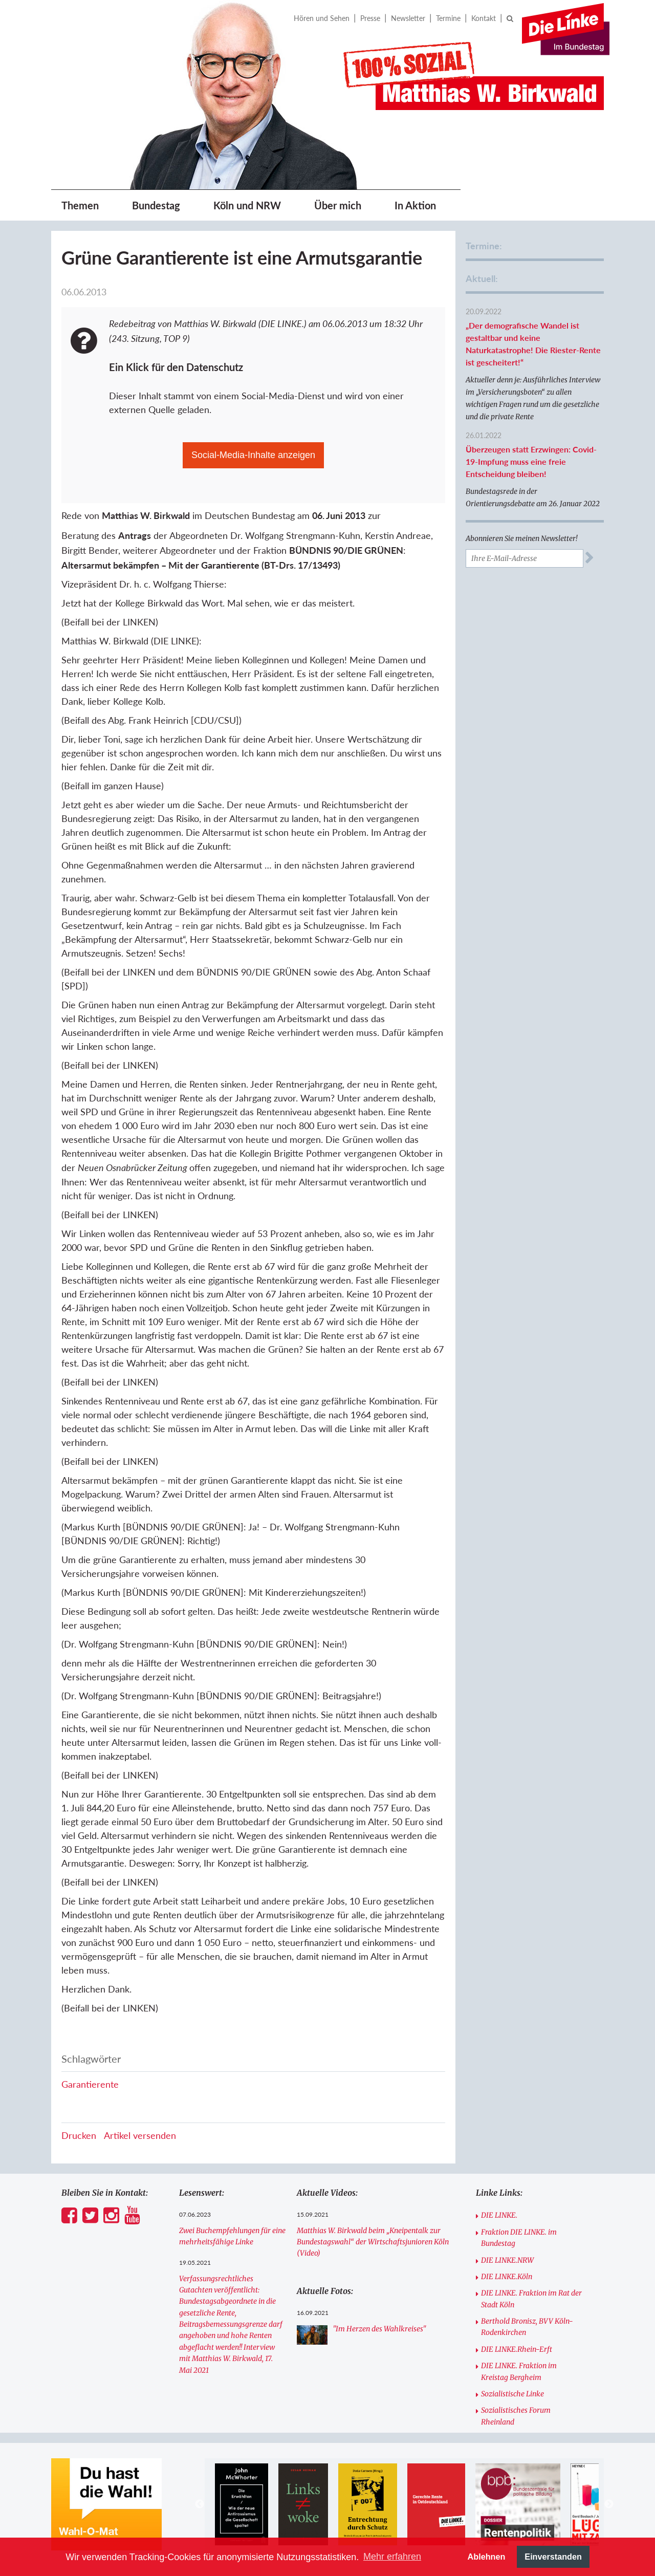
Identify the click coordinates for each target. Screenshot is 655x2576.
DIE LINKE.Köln (506, 2276)
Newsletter (408, 18)
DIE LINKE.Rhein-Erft (516, 2349)
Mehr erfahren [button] (392, 2556)
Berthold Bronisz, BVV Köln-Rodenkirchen (527, 2327)
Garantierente (90, 2084)
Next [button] (609, 2504)
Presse (370, 18)
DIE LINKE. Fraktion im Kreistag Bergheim (519, 2371)
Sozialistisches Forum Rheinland (516, 2416)
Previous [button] (199, 2504)
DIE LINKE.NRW (507, 2260)
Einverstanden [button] (553, 2556)
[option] (241, 2504)
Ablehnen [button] (487, 2556)
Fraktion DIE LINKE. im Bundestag (519, 2237)
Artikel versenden (140, 2135)
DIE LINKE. (499, 2215)
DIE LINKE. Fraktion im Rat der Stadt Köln (531, 2298)
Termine (448, 18)
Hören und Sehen (322, 18)
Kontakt (483, 18)
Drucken (78, 2135)
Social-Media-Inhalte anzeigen (253, 455)
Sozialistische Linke (512, 2393)
